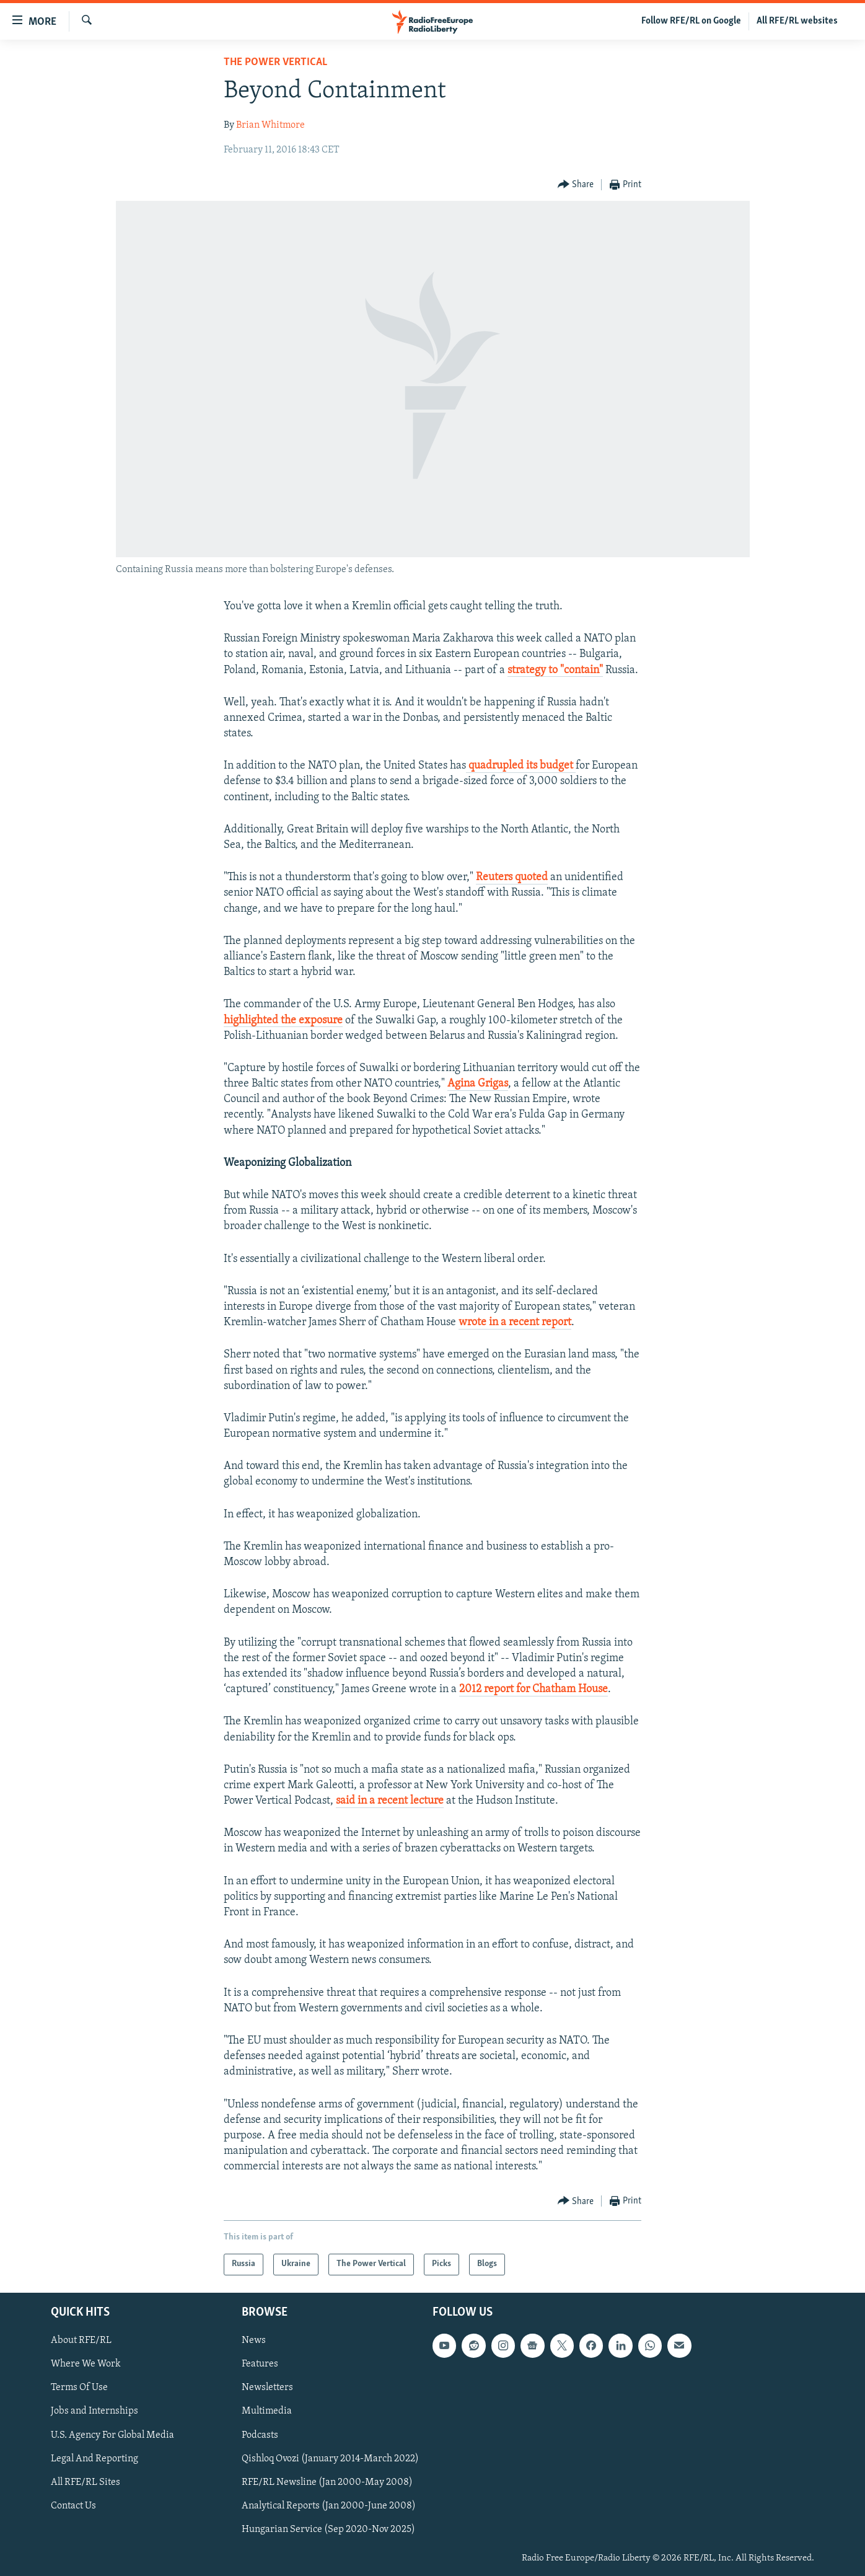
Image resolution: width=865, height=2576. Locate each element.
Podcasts (260, 2435)
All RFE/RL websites (797, 21)
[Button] (576, 185)
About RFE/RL (81, 2340)
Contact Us (73, 2505)
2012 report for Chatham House (533, 1689)
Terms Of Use (79, 2388)
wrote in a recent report (515, 1322)
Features (260, 2364)
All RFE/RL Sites (85, 2482)
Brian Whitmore (270, 125)
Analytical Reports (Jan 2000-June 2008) (329, 2505)
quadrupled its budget (521, 766)
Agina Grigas (477, 1084)
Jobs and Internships (94, 2411)
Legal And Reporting (94, 2458)
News (254, 2340)
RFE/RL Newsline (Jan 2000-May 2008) (327, 2482)
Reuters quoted (512, 877)
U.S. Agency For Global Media (112, 2435)
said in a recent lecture (390, 1801)
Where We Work (86, 2364)
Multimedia (267, 2411)
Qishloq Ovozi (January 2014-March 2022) (330, 2458)
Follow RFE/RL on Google (691, 21)
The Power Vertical (275, 62)
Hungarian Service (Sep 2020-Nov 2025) (328, 2529)
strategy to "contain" (555, 670)
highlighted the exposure (283, 1020)
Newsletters (267, 2388)
